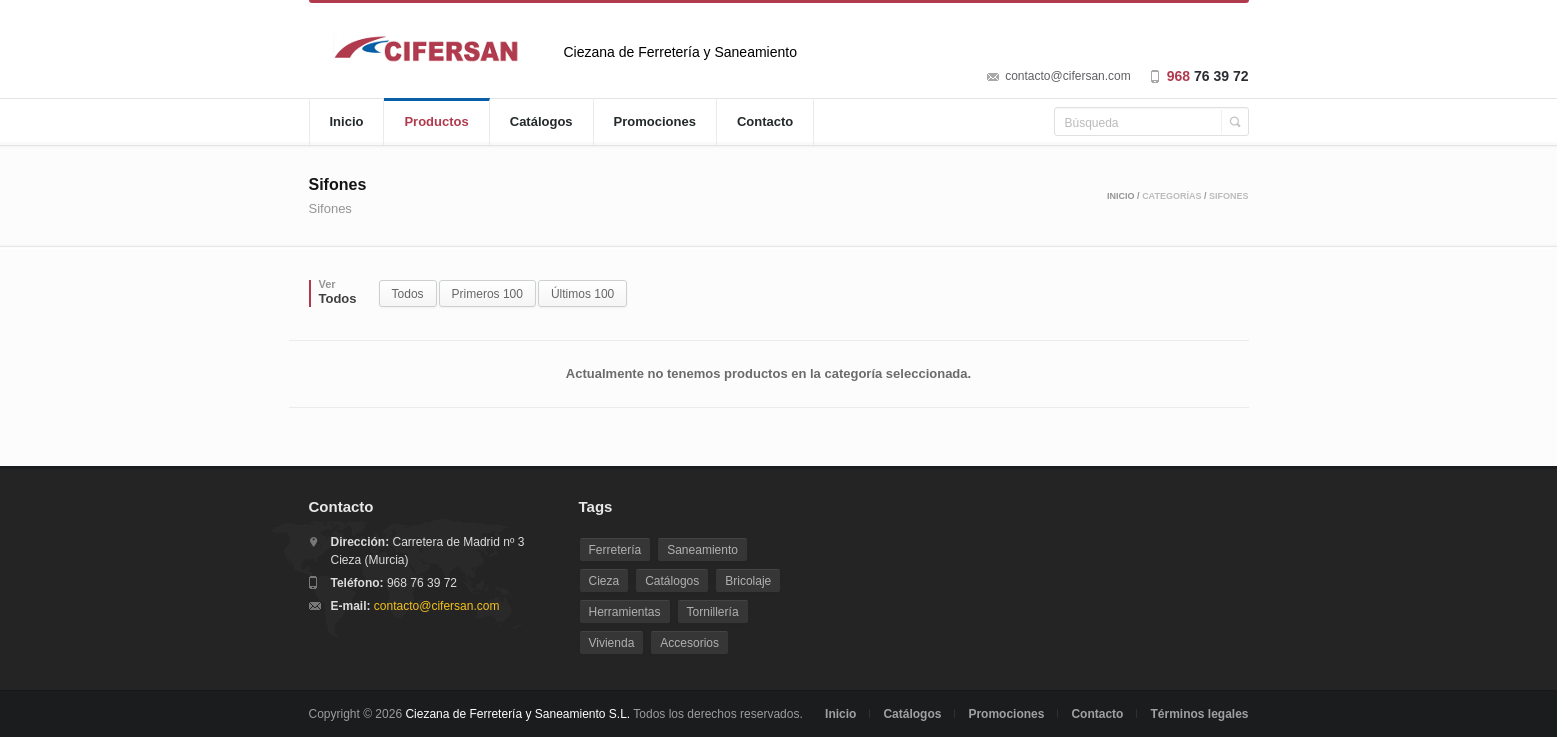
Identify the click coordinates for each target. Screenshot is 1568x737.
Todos (408, 294)
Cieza (604, 581)
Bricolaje (748, 581)
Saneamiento (702, 550)
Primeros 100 (487, 294)
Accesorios (689, 643)
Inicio (347, 121)
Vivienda (612, 643)
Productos (436, 121)
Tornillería (713, 612)
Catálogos (541, 121)
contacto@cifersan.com (1068, 76)
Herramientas (625, 612)
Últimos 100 (582, 294)
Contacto (765, 121)
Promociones (655, 121)
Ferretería (615, 550)
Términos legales (1199, 714)
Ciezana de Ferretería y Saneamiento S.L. (517, 714)
